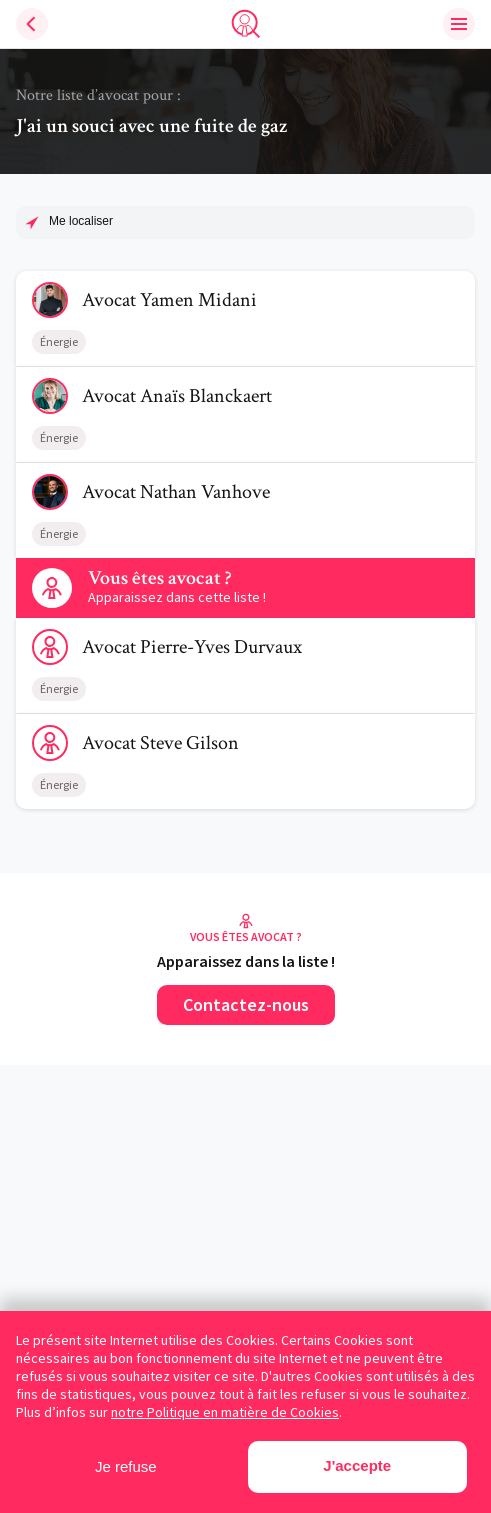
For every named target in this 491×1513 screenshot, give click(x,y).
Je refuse (126, 1466)
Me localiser (81, 221)
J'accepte (357, 1465)
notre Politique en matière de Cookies (225, 1412)
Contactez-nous (246, 1004)
